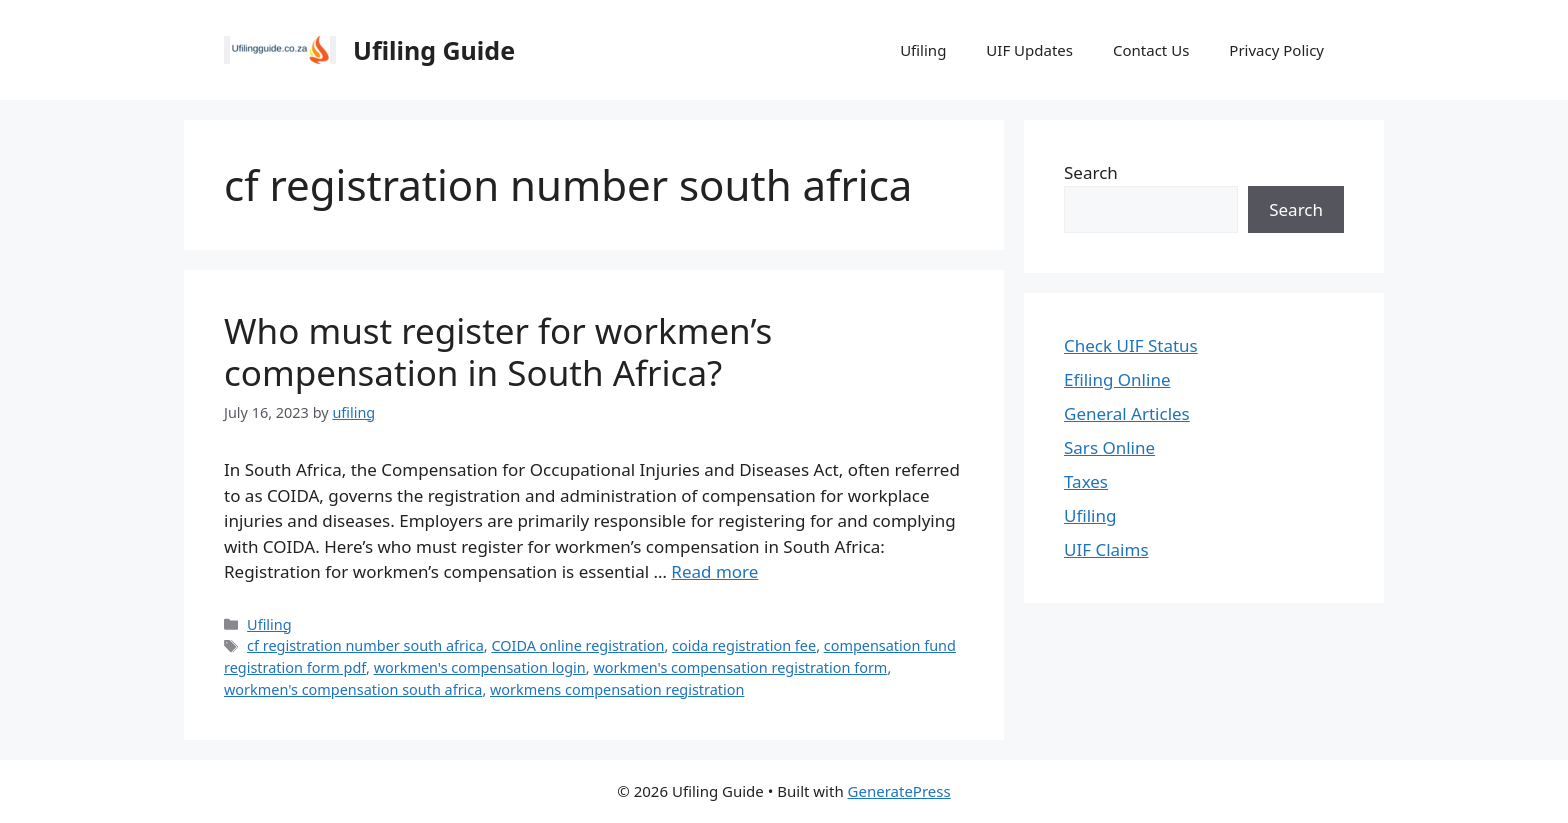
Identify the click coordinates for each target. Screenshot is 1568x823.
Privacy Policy (1276, 50)
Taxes (1086, 481)
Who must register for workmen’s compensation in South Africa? (498, 351)
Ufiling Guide (434, 50)
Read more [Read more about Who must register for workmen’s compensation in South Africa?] (714, 571)
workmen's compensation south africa (353, 689)
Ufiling (923, 50)
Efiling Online (1117, 379)
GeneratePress (899, 791)
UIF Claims (1106, 549)
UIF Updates (1029, 50)
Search (1091, 172)
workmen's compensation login (480, 667)
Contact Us (1151, 50)
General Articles (1127, 413)
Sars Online (1109, 447)
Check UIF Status (1131, 345)
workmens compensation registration (617, 689)
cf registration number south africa (365, 645)
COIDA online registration (577, 645)
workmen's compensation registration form (740, 667)
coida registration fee (744, 645)
